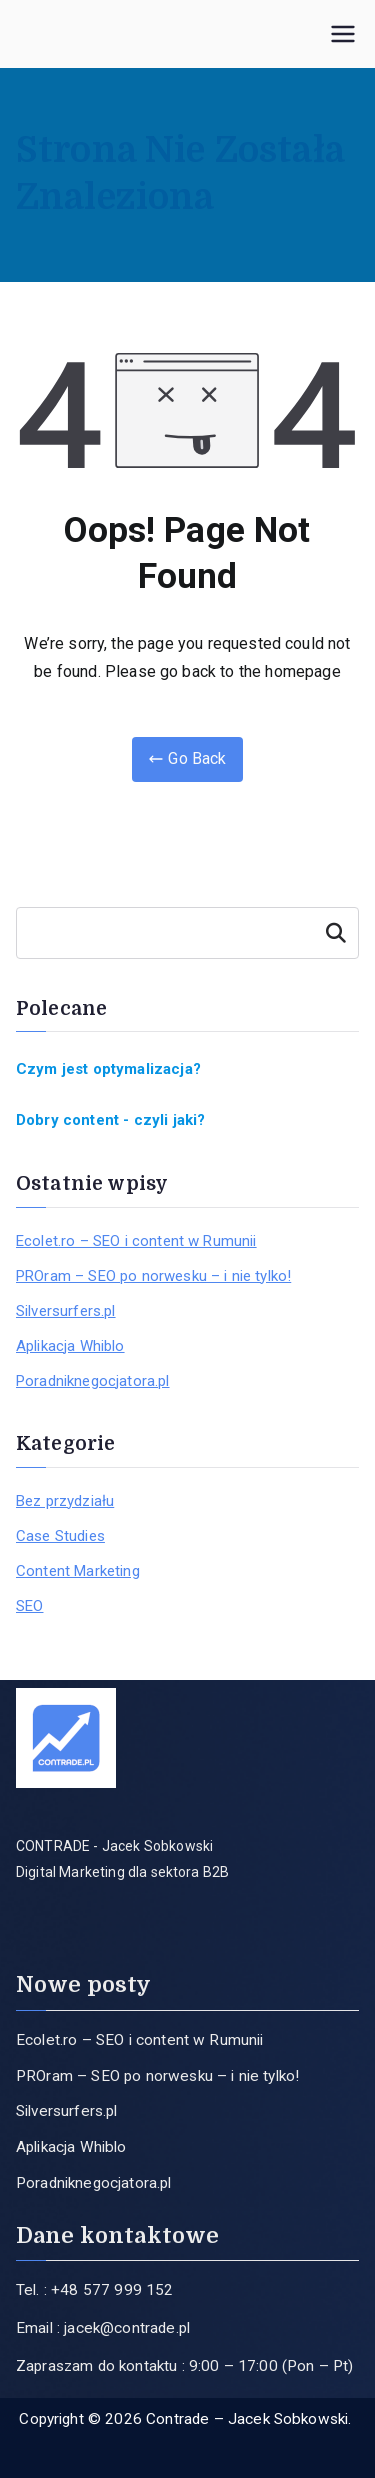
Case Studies (60, 1536)
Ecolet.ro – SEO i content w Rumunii (136, 1241)
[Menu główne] (343, 34)
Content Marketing (78, 1571)
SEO (29, 1606)
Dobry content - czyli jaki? (110, 1120)
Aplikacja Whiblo (70, 1346)
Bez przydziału (65, 1501)
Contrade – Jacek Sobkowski (247, 2419)
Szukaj (336, 933)
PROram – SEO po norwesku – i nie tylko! (153, 1276)
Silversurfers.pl (66, 1311)
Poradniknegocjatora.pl (93, 1381)
